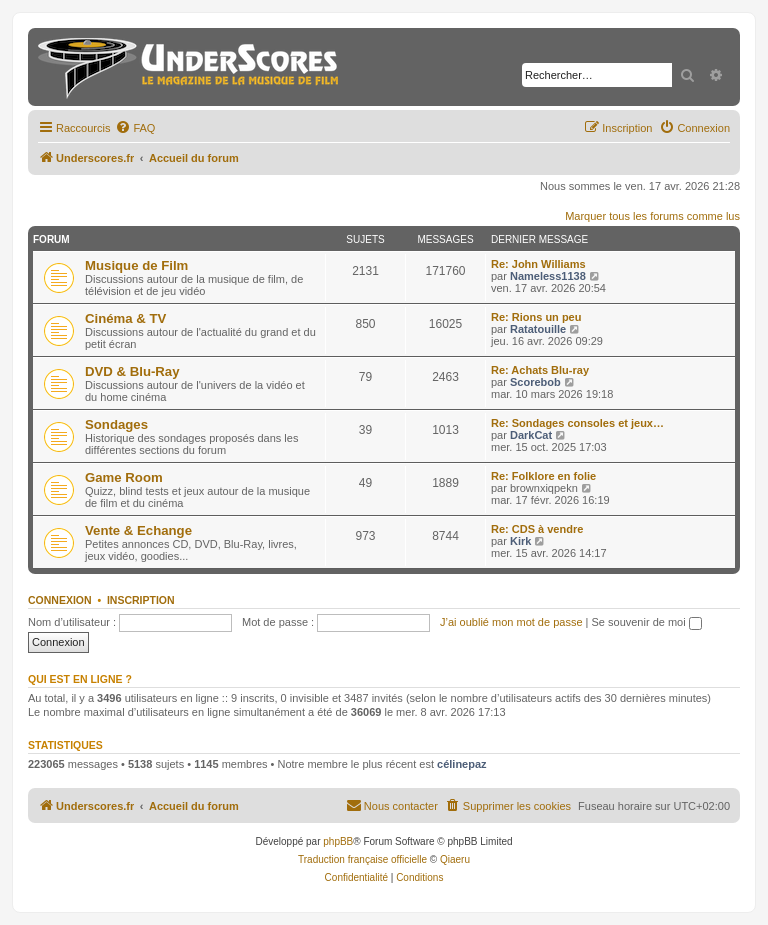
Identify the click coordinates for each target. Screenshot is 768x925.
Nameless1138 (548, 276)
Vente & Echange (138, 530)
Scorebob (535, 382)
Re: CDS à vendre (537, 529)
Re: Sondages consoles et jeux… (577, 423)
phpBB (338, 841)
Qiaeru (455, 859)
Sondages (116, 424)
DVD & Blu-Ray (132, 371)
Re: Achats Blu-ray (540, 370)
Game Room (124, 477)
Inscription (141, 600)
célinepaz (462, 764)
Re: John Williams (538, 264)
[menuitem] (135, 128)
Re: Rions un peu (536, 317)
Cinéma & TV (125, 318)
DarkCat (531, 435)
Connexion (60, 600)
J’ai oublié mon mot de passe (511, 622)
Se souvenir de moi (647, 622)
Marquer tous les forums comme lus (652, 216)
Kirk (520, 541)
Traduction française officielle (362, 859)
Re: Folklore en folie (543, 476)
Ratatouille (538, 329)
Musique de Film (136, 265)
